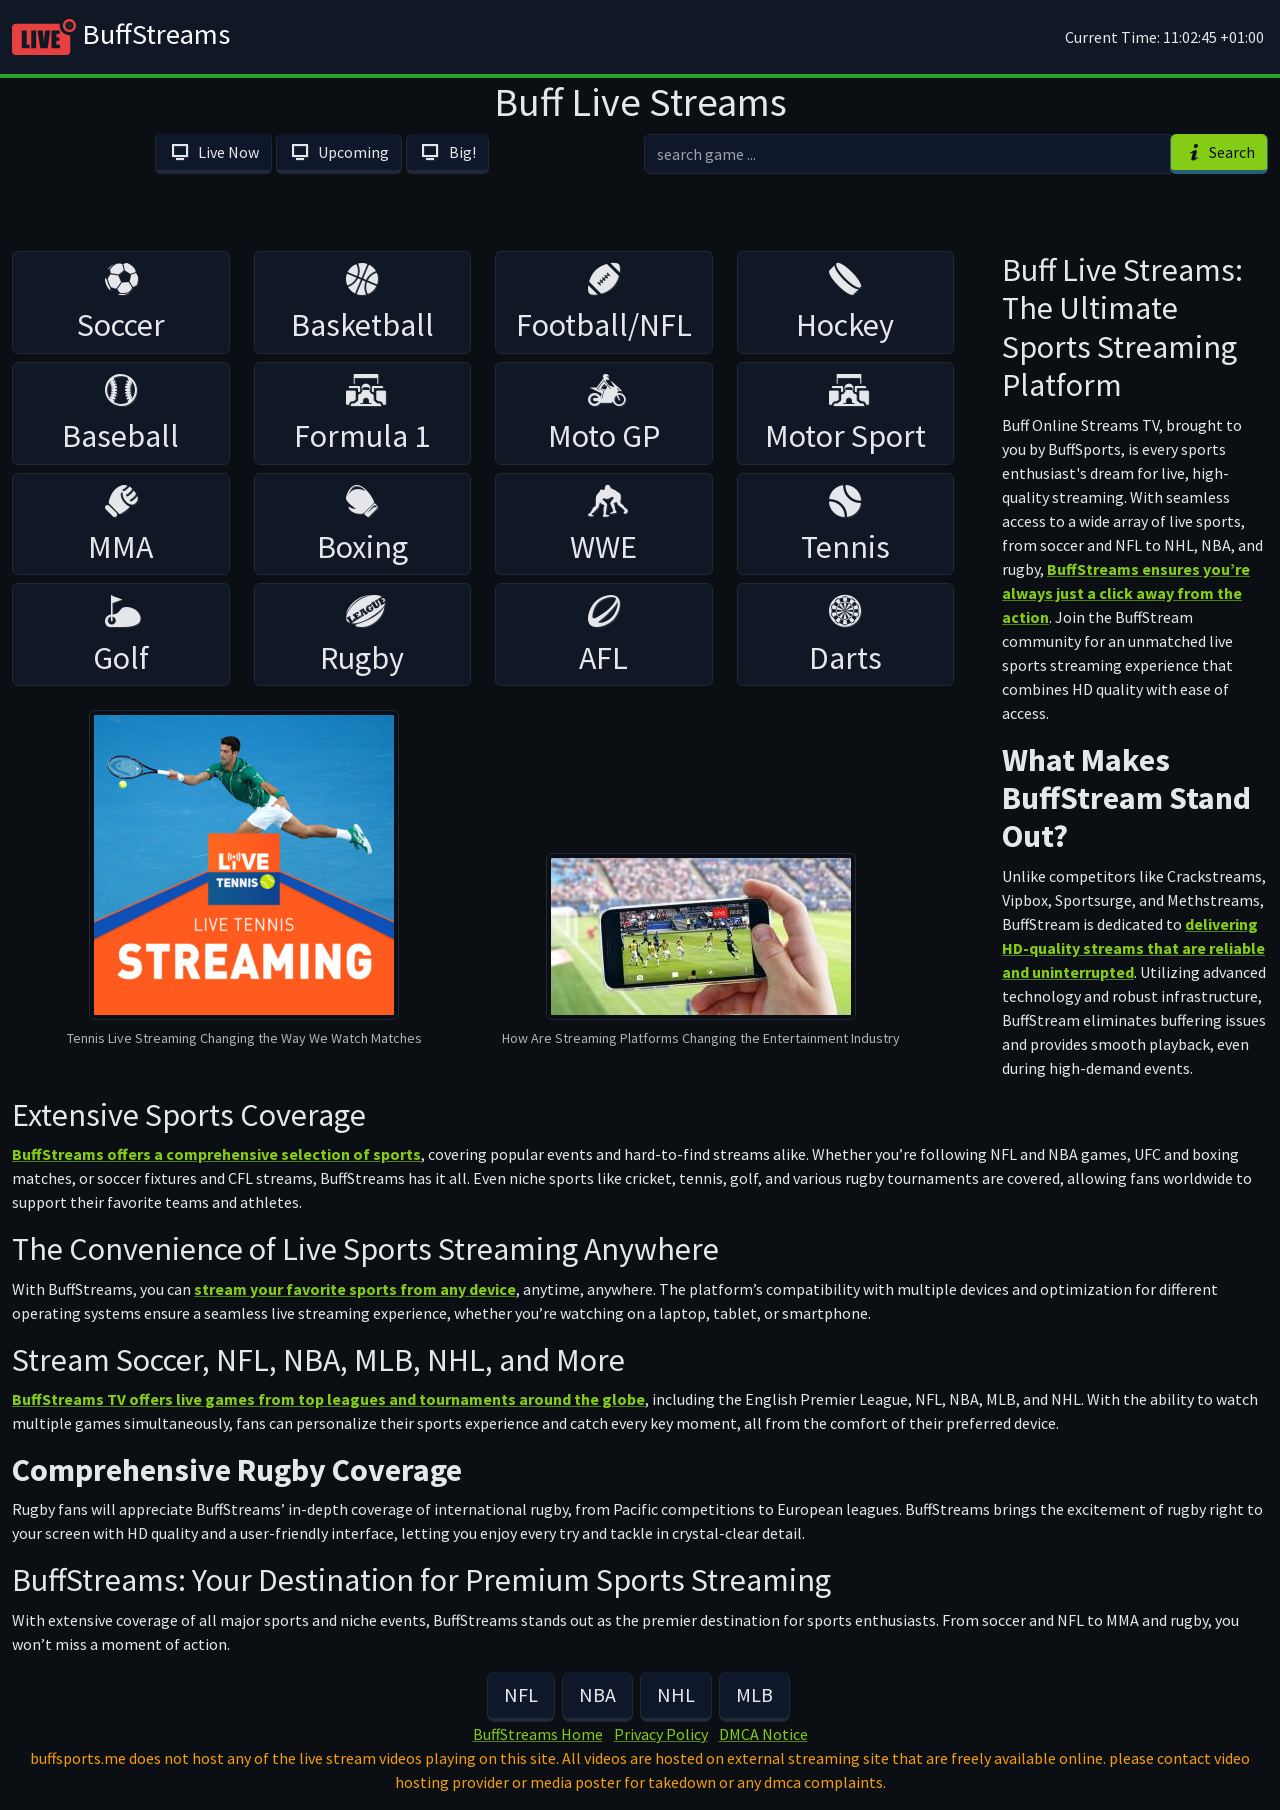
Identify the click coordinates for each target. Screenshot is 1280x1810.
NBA (597, 1694)
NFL (521, 1694)
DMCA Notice (763, 1734)
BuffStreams (121, 37)
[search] (907, 154)
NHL (676, 1694)
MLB (754, 1694)
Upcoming (339, 152)
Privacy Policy (661, 1734)
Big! (447, 152)
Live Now (213, 152)
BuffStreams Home (538, 1734)
